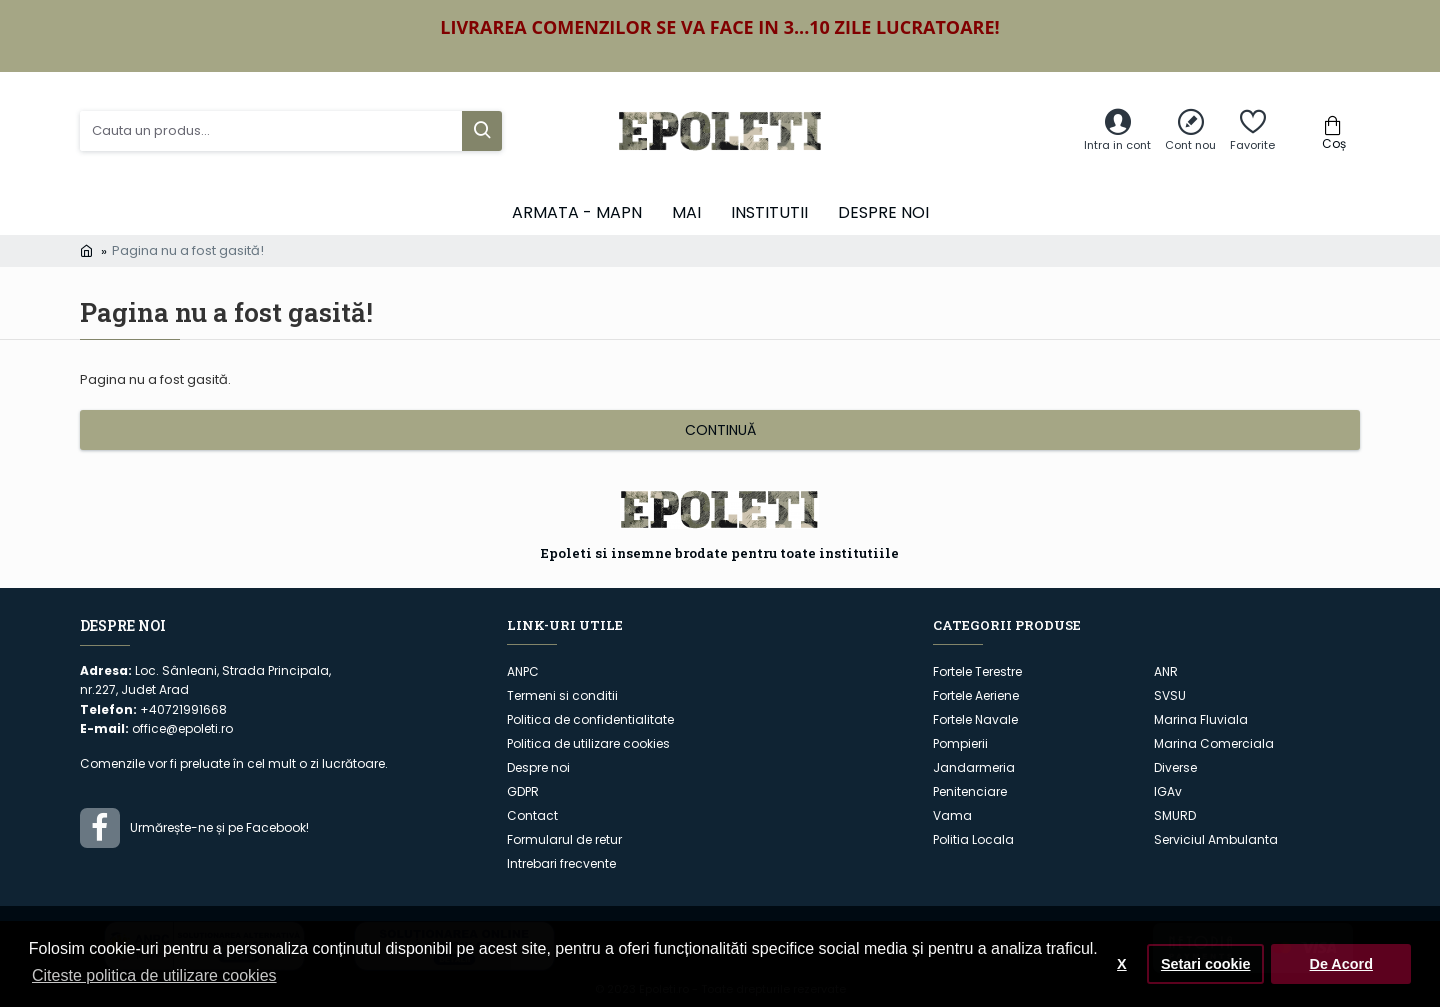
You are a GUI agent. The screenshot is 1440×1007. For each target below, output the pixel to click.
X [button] (1122, 964)
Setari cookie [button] (1206, 964)
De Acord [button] (1340, 964)
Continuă (720, 430)
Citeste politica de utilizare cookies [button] (154, 975)
